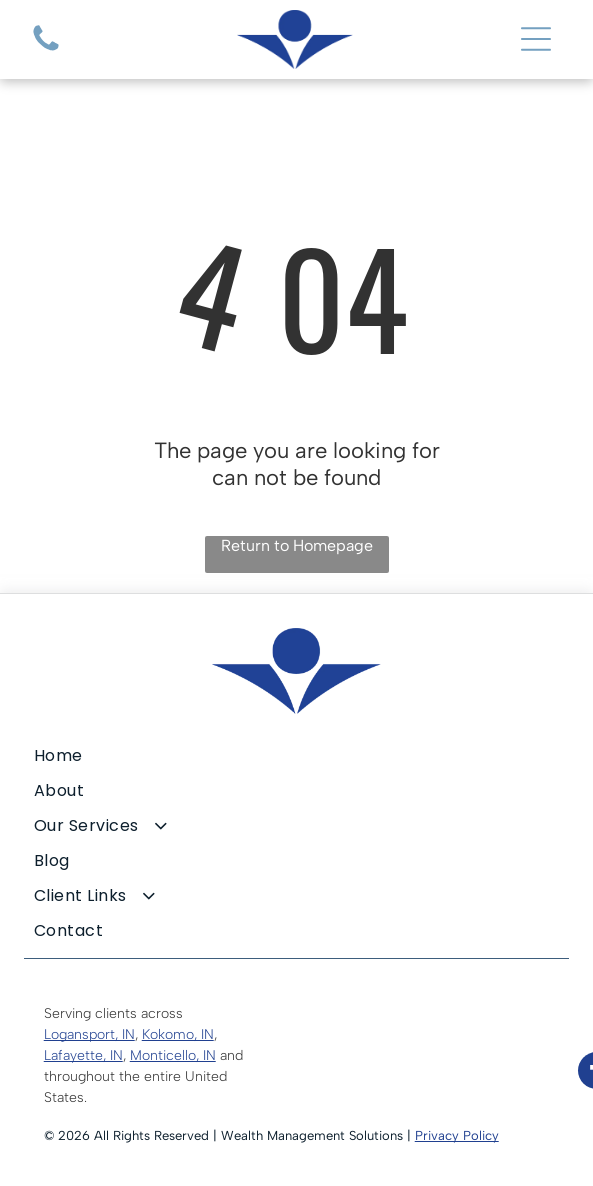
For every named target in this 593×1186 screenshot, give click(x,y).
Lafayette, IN (83, 1055)
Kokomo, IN (178, 1034)
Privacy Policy (457, 1135)
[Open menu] (536, 39)
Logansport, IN (89, 1034)
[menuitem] (297, 755)
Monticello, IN (173, 1055)
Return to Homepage (297, 545)
